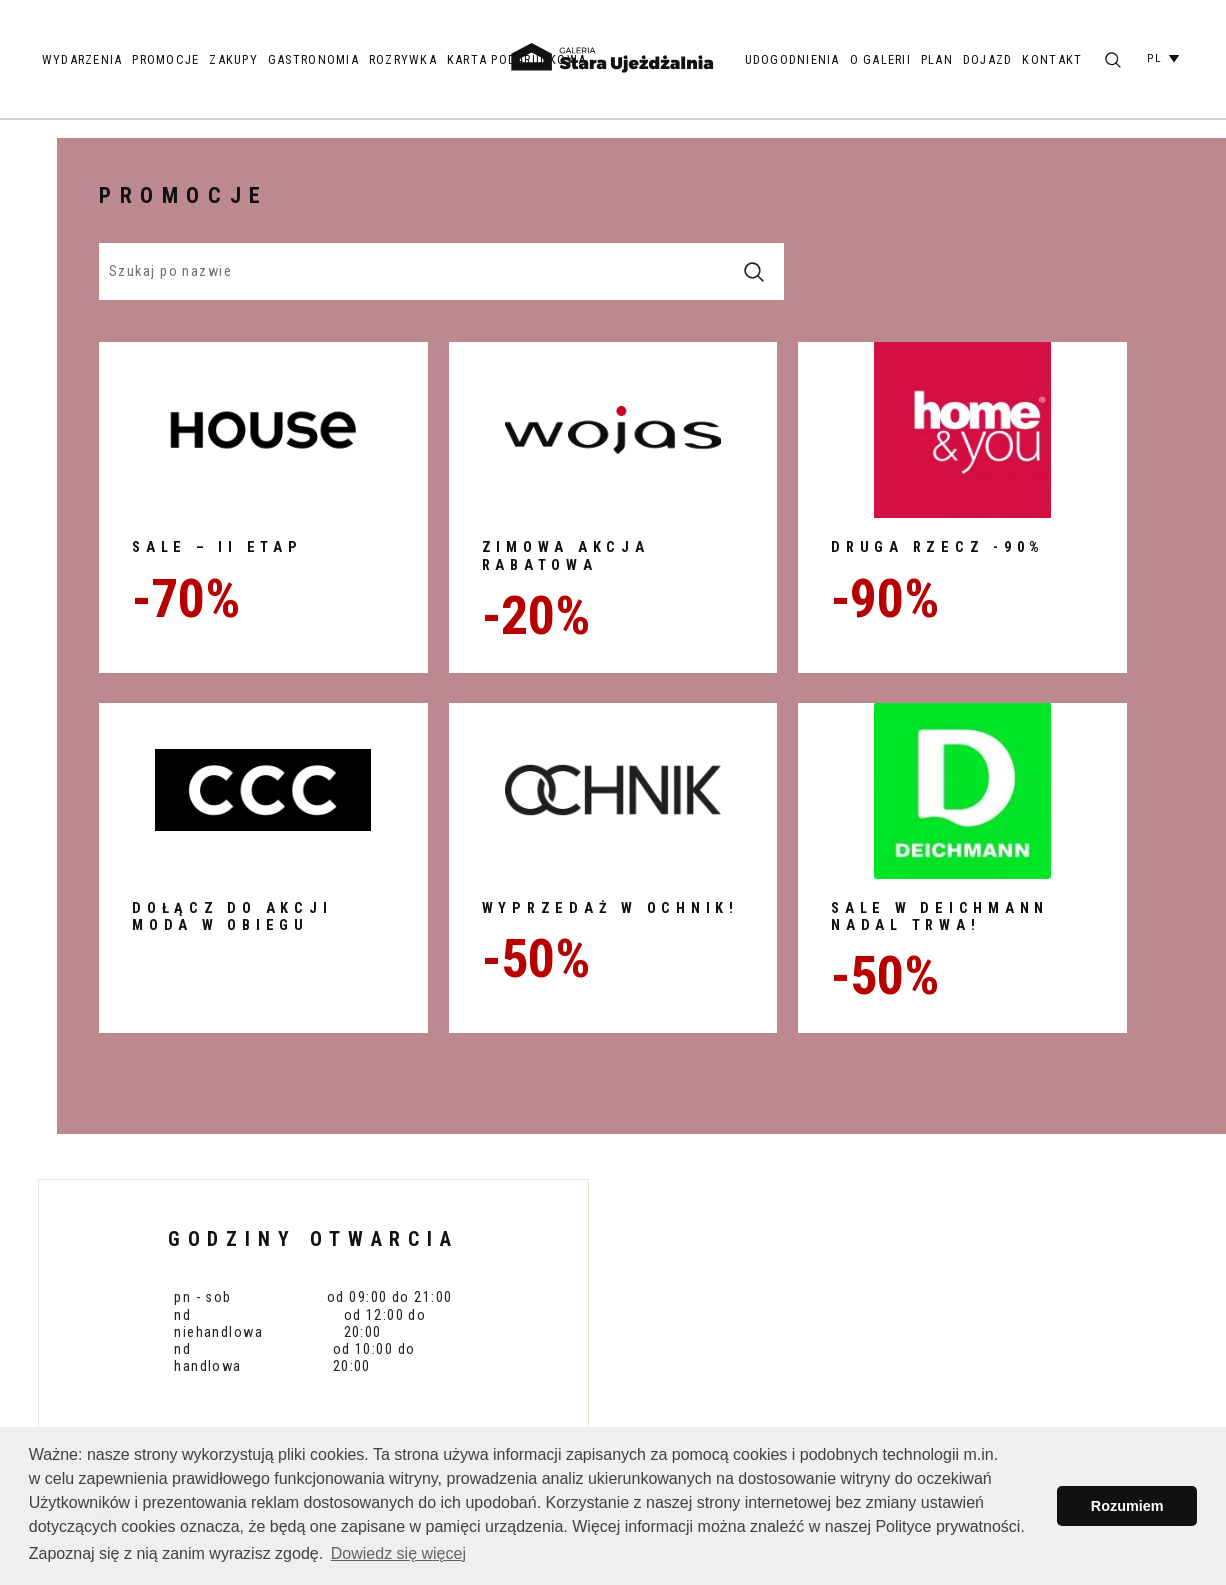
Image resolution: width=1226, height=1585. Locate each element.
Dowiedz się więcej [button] (398, 1553)
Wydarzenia (82, 59)
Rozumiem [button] (1127, 1506)
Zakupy (233, 59)
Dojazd (988, 59)
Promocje (165, 59)
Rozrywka (403, 59)
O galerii (880, 59)
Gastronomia (313, 59)
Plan (937, 59)
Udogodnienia (792, 59)
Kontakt (1052, 59)
